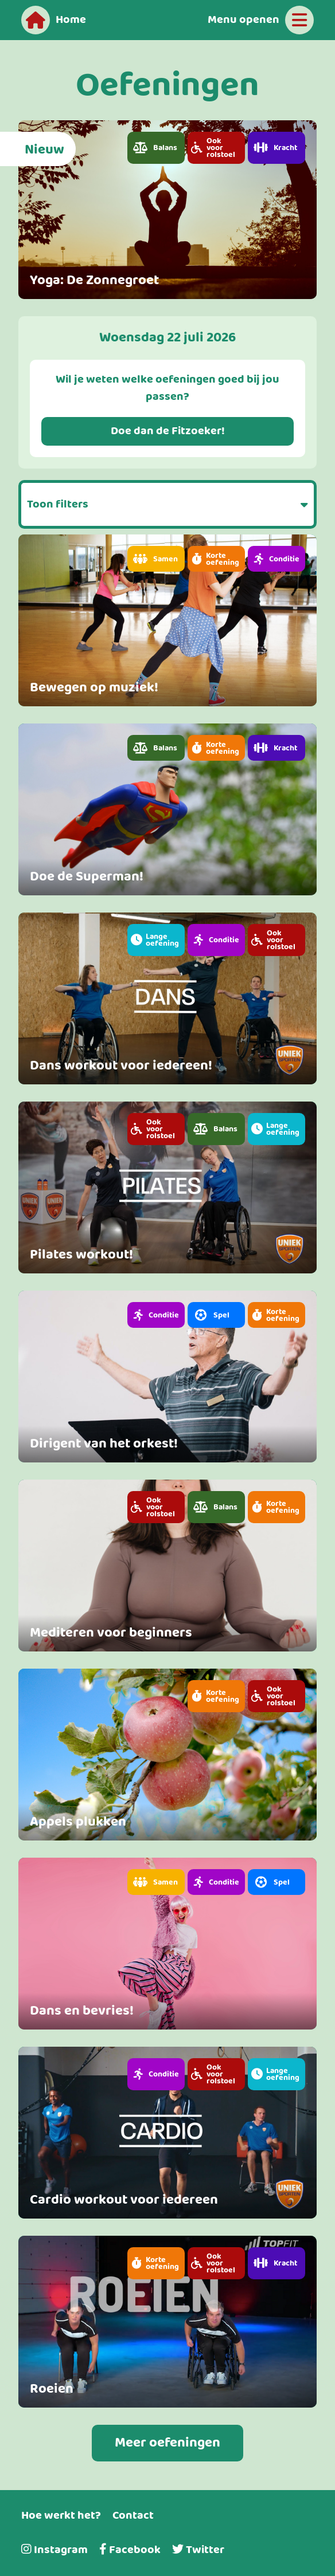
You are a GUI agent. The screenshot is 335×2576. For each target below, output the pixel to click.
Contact (133, 2515)
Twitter (198, 2550)
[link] (167, 209)
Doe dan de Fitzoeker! (168, 431)
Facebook (130, 2550)
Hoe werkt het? (61, 2515)
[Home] (53, 20)
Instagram (54, 2550)
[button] (156, 148)
